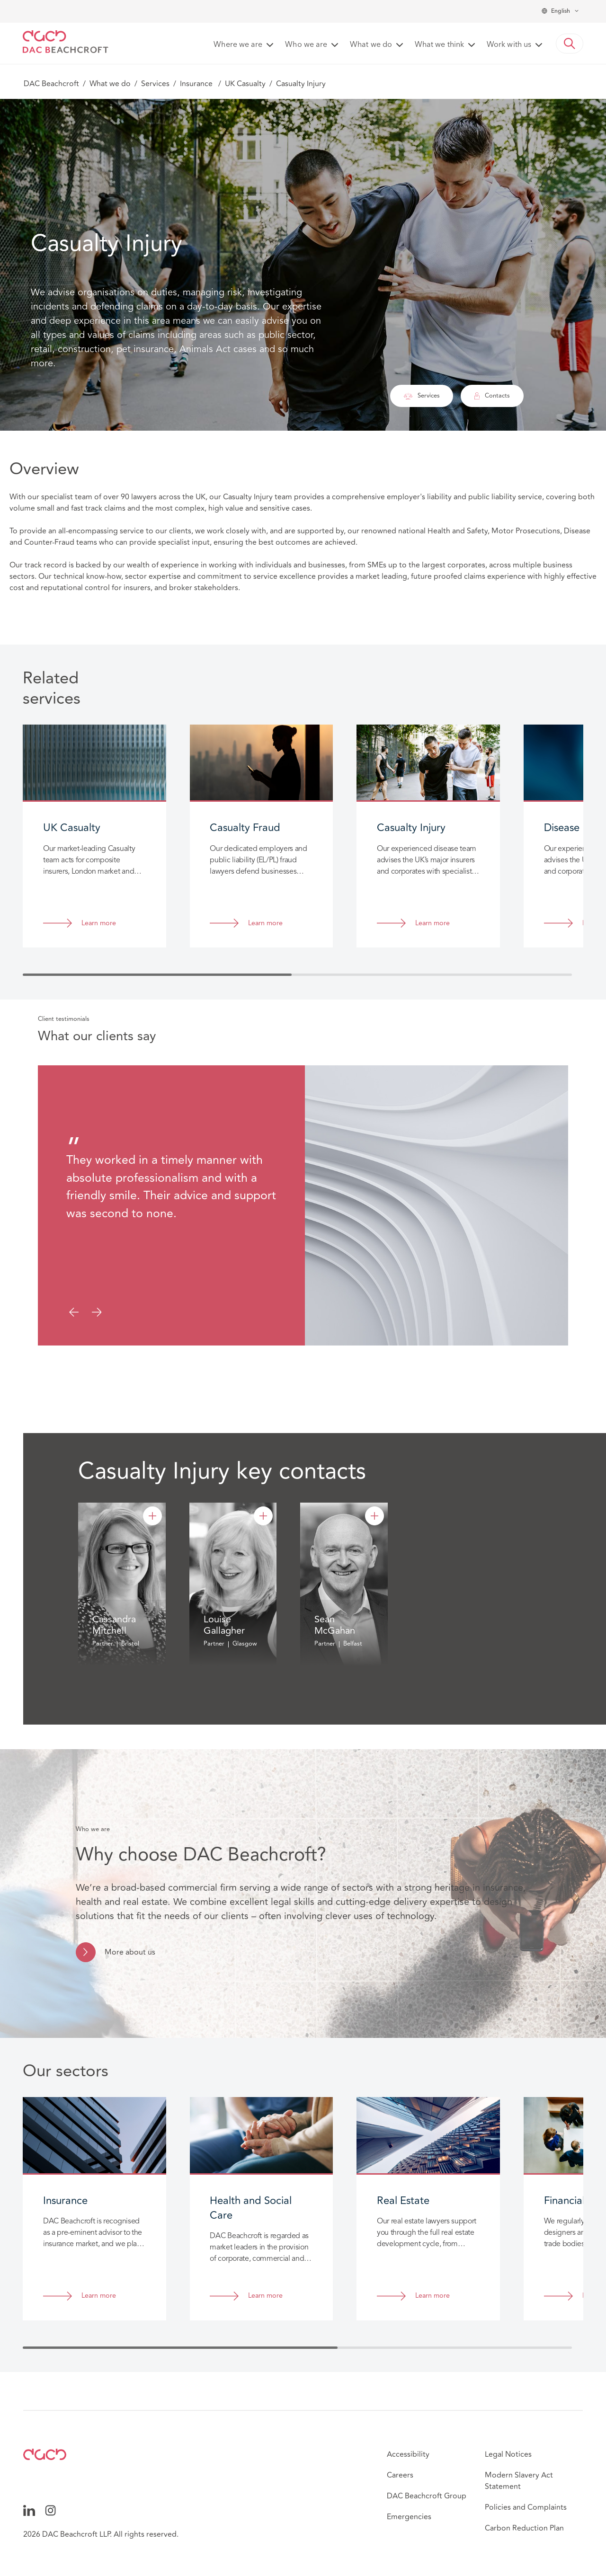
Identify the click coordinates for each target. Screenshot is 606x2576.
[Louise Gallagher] (263, 1516)
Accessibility (408, 2454)
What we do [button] (371, 45)
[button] (569, 43)
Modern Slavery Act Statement (519, 2481)
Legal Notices (508, 2454)
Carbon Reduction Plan (524, 2528)
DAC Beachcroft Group (426, 2496)
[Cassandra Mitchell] (152, 1516)
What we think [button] (439, 45)
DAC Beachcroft (51, 83)
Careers (400, 2475)
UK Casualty (245, 83)
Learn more (98, 923)
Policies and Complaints (526, 2507)
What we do (110, 83)
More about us (130, 1952)
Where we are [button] (238, 45)
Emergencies (409, 2517)
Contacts (492, 395)
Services (155, 83)
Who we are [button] (306, 45)
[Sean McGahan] (374, 1516)
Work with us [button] (509, 45)
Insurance (197, 83)
